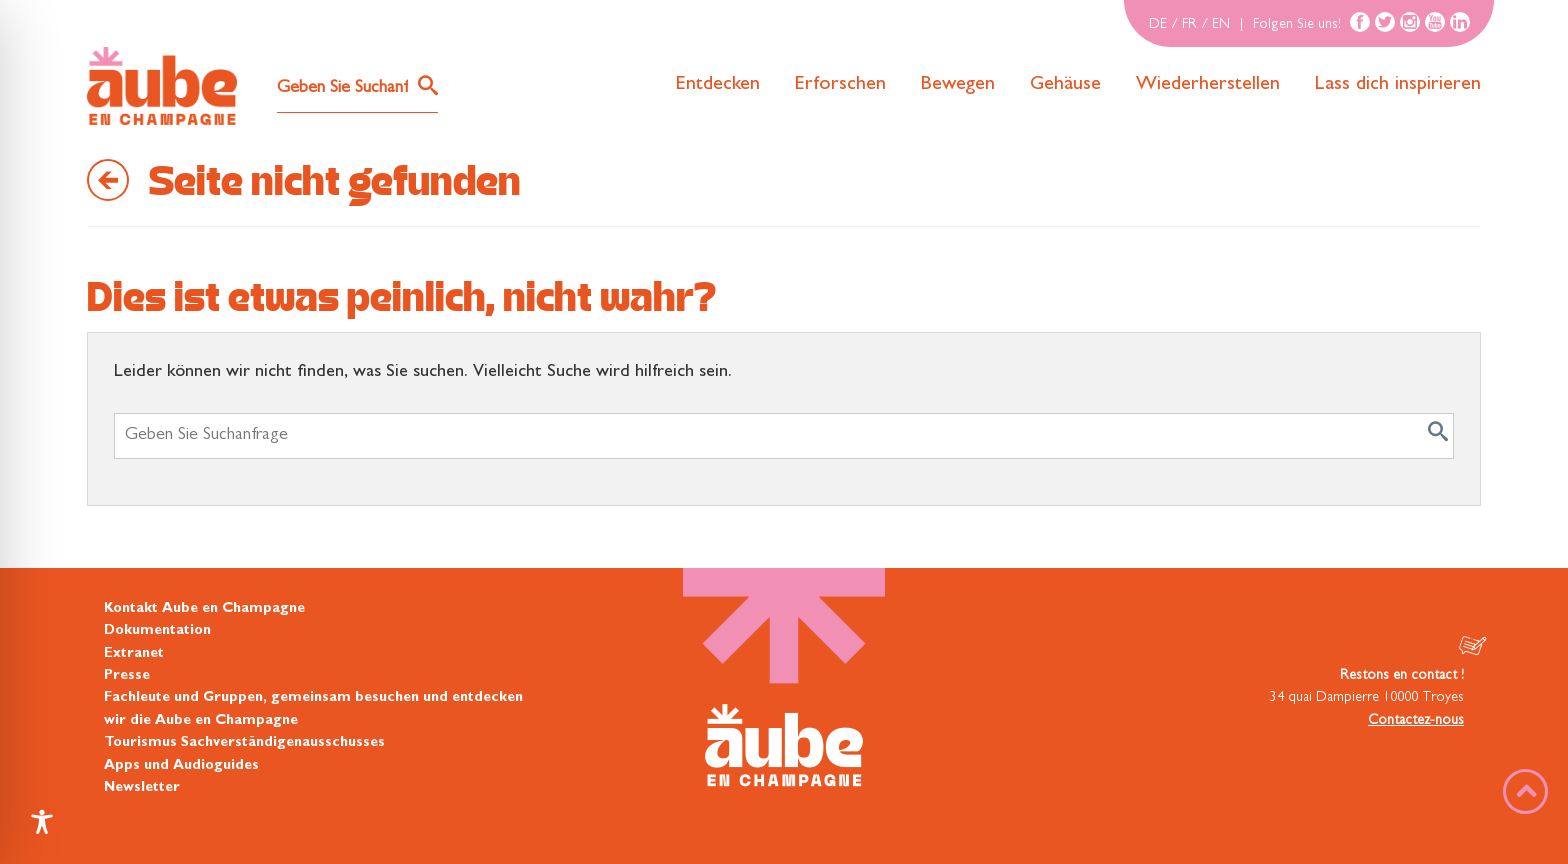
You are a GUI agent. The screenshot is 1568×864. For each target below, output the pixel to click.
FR (1189, 25)
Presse (127, 676)
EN (1221, 25)
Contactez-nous (1416, 721)
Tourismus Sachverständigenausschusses (244, 743)
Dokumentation (157, 631)
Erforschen (840, 85)
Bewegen (958, 85)
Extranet (134, 654)
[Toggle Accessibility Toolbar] (42, 822)
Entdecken (718, 85)
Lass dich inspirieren (1398, 85)
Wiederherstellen (1208, 85)
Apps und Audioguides (181, 766)
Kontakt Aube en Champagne (204, 609)
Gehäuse (1065, 85)
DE (1158, 25)
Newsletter (142, 788)
